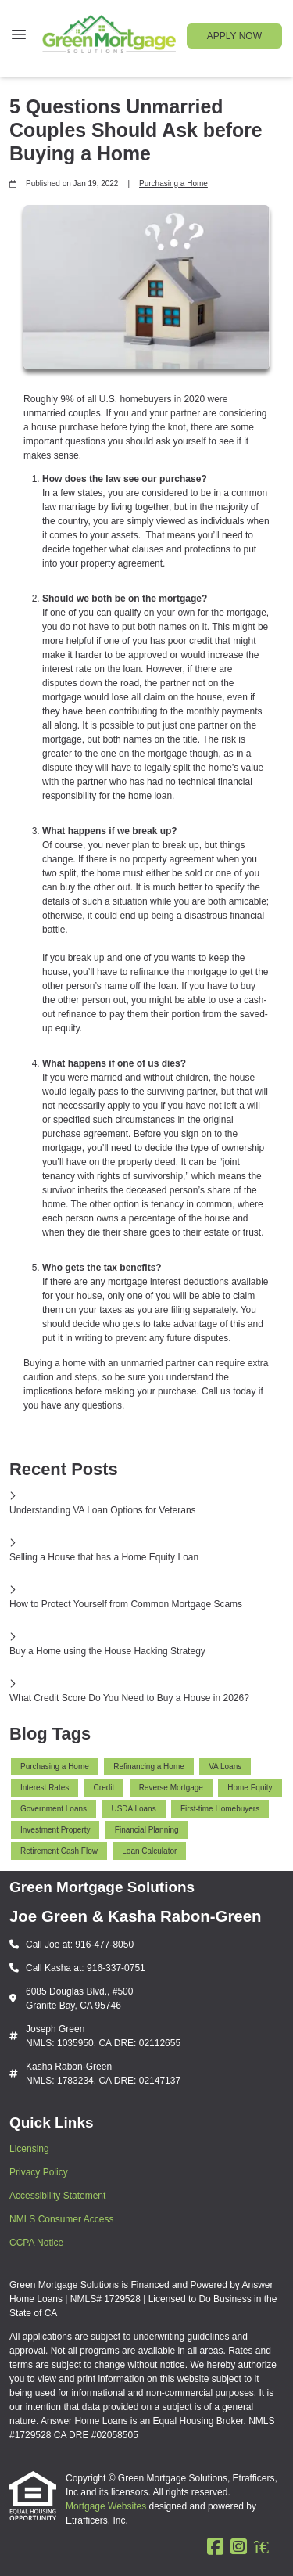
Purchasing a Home (173, 183)
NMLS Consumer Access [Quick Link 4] (61, 2219)
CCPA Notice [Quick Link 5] (36, 2242)
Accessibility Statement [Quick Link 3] (57, 2195)
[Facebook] (215, 2547)
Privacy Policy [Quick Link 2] (38, 2172)
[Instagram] (238, 2547)
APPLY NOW (234, 36)
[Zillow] (269, 2547)
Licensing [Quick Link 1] (29, 2148)
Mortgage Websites (107, 2506)
